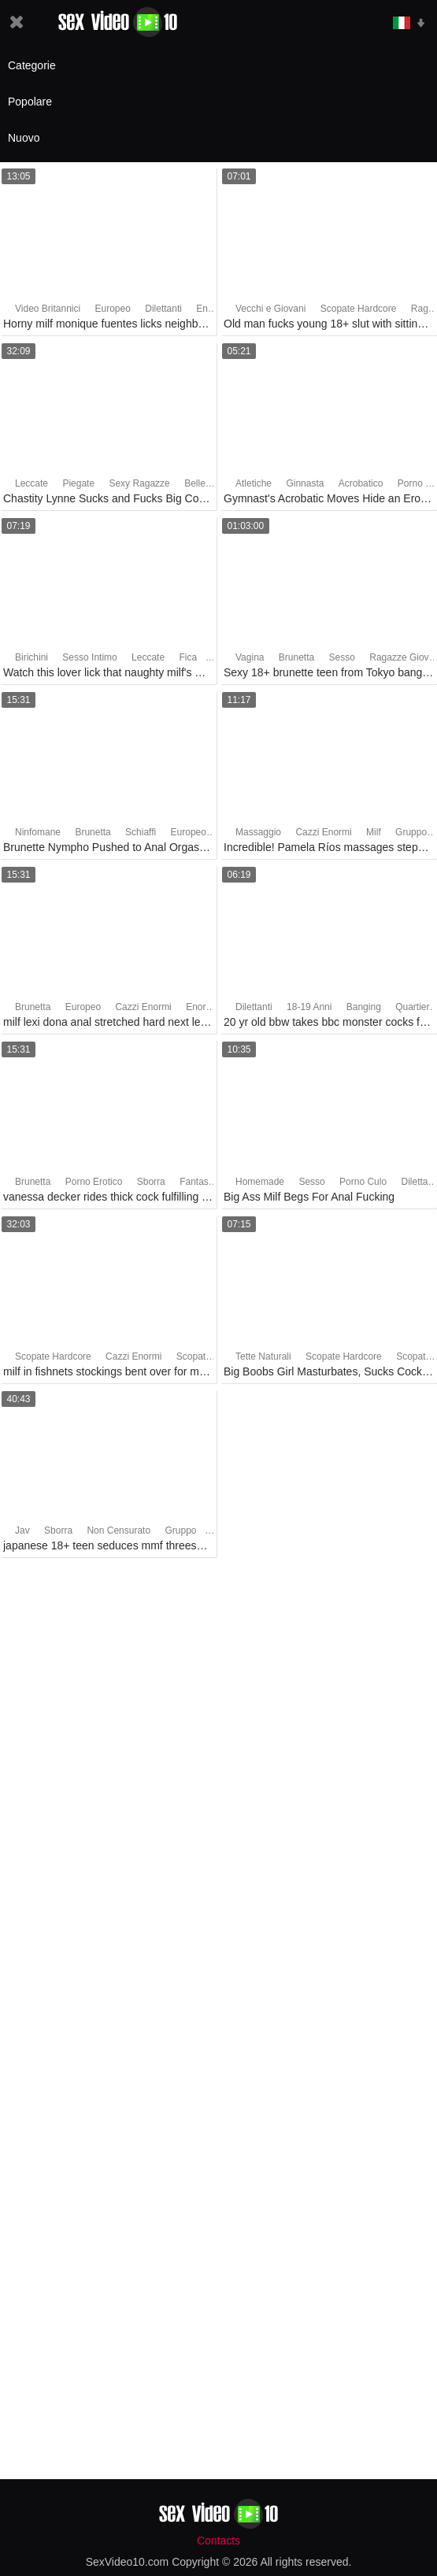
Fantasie (198, 1181)
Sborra (151, 1181)
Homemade (259, 1181)
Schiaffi (140, 832)
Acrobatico (361, 483)
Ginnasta (305, 483)
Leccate (31, 483)
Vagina (249, 657)
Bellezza (202, 483)
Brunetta (296, 657)
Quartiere (415, 1006)
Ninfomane (38, 832)
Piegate (78, 483)
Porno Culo (363, 1181)
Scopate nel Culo (212, 1356)
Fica (188, 657)
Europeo (113, 308)
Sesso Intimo (89, 657)
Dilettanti (163, 308)
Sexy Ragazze (139, 483)
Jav (22, 1530)
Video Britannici (47, 308)
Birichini (31, 657)
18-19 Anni (309, 1006)
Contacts (218, 2540)
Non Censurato (118, 1530)
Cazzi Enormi (323, 832)
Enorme (212, 308)
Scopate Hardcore (358, 308)
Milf (373, 832)
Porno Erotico (94, 1181)
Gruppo (411, 832)
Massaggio (258, 832)
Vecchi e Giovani (270, 308)
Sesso (342, 657)
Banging (363, 1006)
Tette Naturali (263, 1356)
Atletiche (253, 483)
